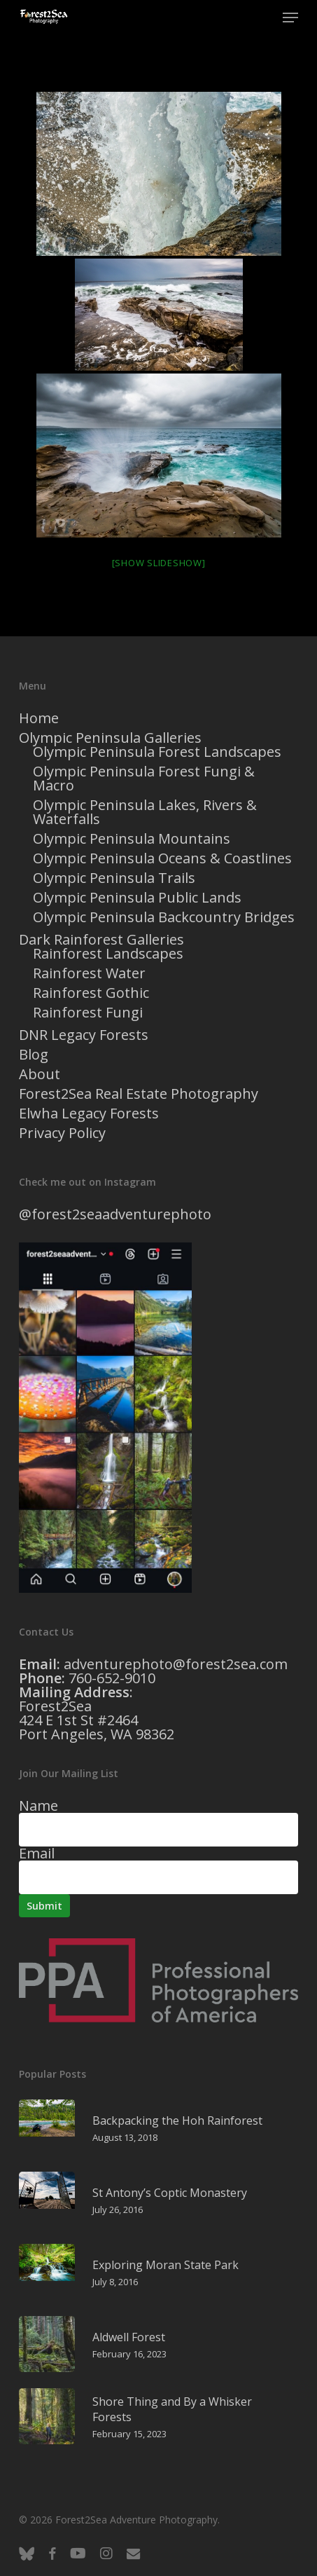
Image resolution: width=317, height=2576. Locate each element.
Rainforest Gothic (91, 993)
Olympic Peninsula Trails (114, 878)
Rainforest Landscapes (108, 954)
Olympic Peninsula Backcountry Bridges (164, 917)
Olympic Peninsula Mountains (131, 839)
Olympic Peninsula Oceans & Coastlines (162, 858)
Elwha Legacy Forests (89, 1114)
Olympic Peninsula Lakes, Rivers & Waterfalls (145, 812)
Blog (33, 1055)
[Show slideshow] (159, 562)
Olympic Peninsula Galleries (110, 738)
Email (37, 1853)
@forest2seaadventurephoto (115, 1214)
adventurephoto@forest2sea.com (176, 1663)
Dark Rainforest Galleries (101, 940)
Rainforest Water (89, 973)
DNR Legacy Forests (83, 1035)
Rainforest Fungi (88, 1013)
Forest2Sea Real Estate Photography (138, 1094)
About (39, 1074)
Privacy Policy (62, 1133)
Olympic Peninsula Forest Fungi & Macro (144, 779)
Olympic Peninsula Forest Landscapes (157, 752)
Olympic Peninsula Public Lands (137, 898)
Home (39, 718)
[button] (290, 18)
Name (38, 1805)
